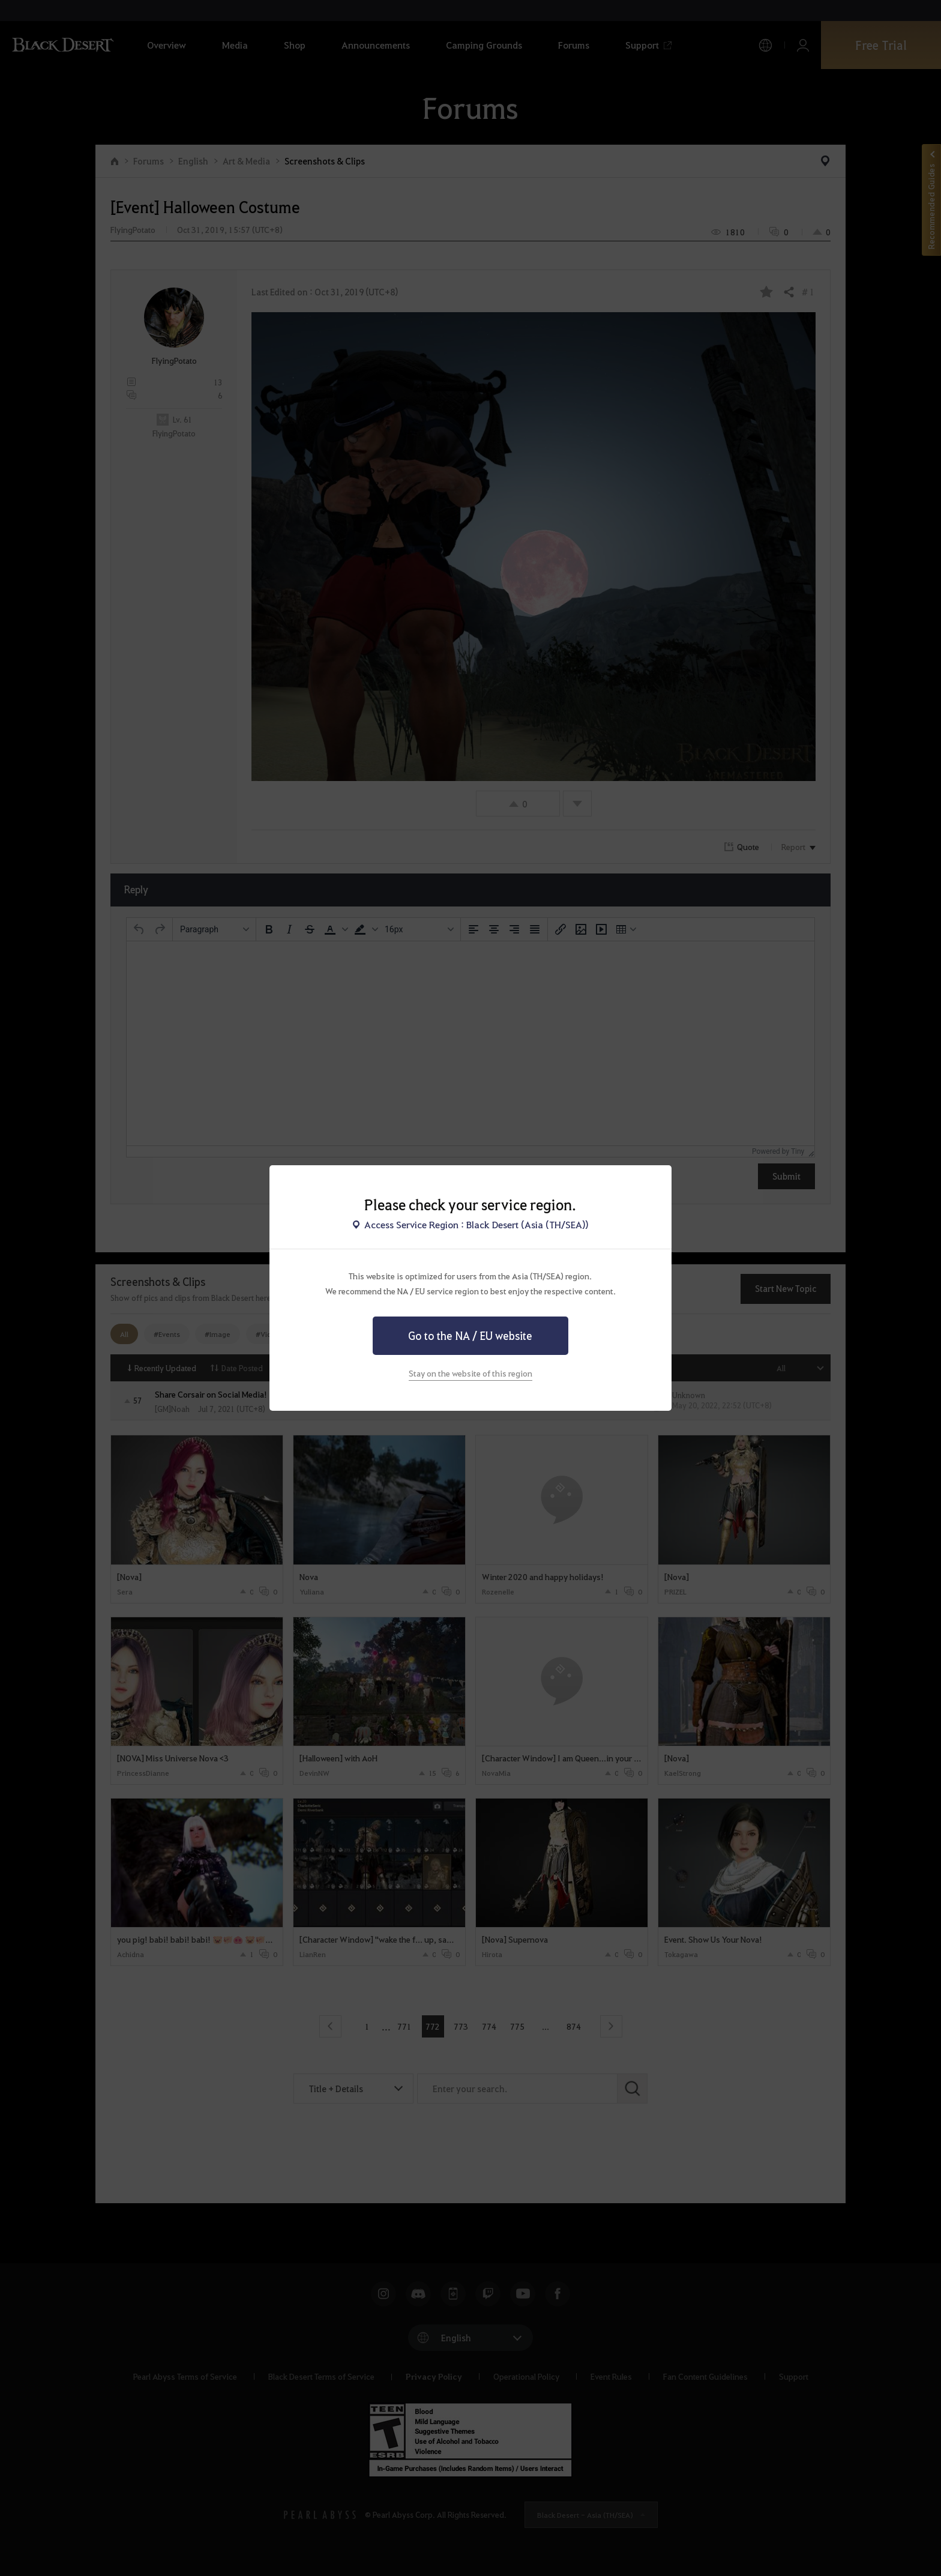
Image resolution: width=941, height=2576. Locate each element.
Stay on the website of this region (470, 1373)
